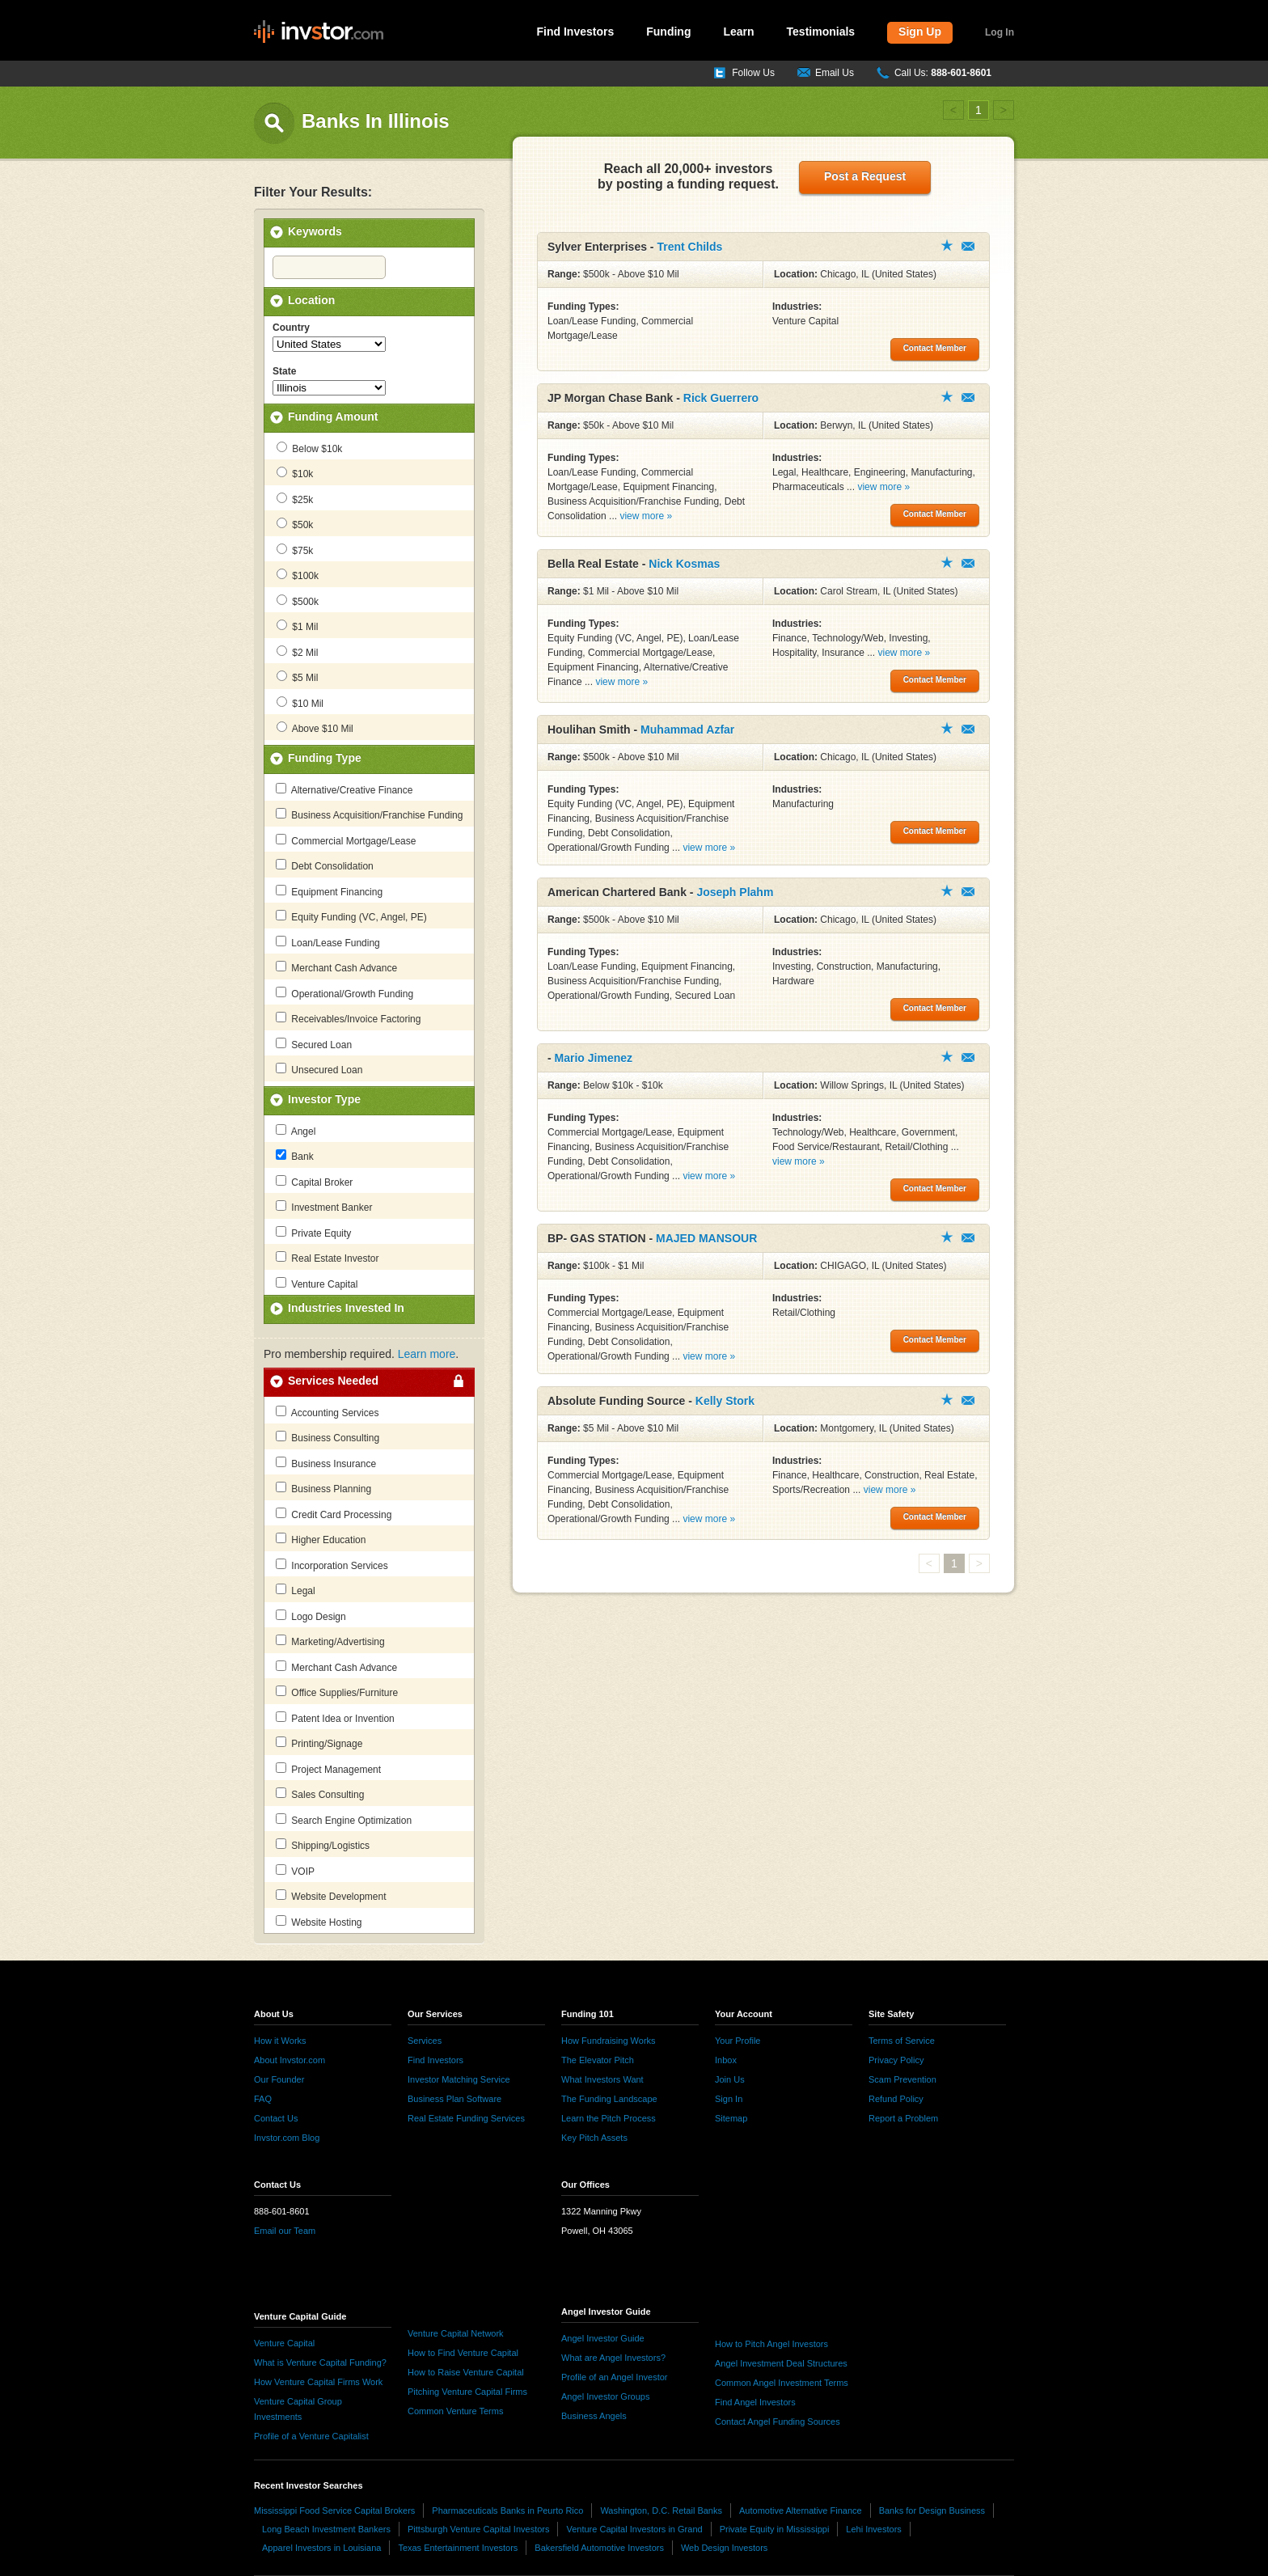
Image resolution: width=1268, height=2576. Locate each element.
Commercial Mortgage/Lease (346, 840)
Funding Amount (333, 416)
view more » (645, 516)
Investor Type (324, 1099)
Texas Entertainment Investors (458, 2548)
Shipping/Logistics (323, 1844)
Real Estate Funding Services (466, 2118)
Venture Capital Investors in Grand (634, 2529)
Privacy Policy (896, 2060)
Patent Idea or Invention (335, 1717)
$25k (295, 499)
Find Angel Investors (755, 2402)
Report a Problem (903, 2118)
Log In (999, 32)
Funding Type (324, 757)
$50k (295, 524)
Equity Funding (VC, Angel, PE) (351, 916)
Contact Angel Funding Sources (777, 2421)
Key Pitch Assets (594, 2137)
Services (425, 2040)
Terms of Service (902, 2040)
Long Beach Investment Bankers (326, 2529)
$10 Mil (300, 702)
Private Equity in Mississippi (775, 2529)
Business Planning (323, 1488)
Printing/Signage (319, 1742)
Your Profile (737, 2040)
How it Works (280, 2040)
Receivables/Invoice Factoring (348, 1018)
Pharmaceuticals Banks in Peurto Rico (507, 2510)
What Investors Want (602, 2079)
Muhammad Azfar (687, 729)
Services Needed (333, 1380)
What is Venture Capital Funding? (320, 2362)
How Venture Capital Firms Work (318, 2382)
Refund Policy (896, 2099)
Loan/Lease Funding (328, 942)
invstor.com (318, 32)
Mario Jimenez (593, 1057)
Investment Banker (324, 1206)
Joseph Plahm (734, 892)
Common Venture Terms (455, 2411)
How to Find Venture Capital (463, 2353)
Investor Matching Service (459, 2079)
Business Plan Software (454, 2099)
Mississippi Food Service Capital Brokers (334, 2510)
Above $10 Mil (315, 727)
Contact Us (276, 2118)
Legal (295, 1590)
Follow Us (753, 72)
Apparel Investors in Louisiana (321, 2548)
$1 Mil (297, 626)
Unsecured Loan (319, 1069)
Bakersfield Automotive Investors (599, 2548)
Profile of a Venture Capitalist (311, 2436)
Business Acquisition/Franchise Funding (369, 814)
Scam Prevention (902, 2079)
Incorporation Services (332, 1565)
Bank (295, 1155)
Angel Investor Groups (605, 2396)
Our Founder (279, 2079)
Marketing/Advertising (330, 1641)
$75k (295, 550)
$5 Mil (297, 676)
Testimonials (821, 31)
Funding (668, 31)
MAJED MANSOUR (706, 1238)
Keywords (315, 231)
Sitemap (731, 2118)
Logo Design (311, 1615)
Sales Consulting (320, 1793)
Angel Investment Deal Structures (781, 2363)
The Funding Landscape (609, 2099)
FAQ (263, 2099)
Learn (738, 31)
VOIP (295, 1870)
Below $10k (309, 448)
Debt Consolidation (325, 865)
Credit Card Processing (333, 1514)
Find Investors (576, 31)
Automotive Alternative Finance (800, 2510)
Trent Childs (689, 246)
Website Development (331, 1895)
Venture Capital (316, 1283)
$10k (295, 473)
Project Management (328, 1768)
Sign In (728, 2099)
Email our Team (284, 2230)
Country (291, 327)
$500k (298, 600)
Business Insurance (326, 1463)
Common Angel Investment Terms (781, 2383)
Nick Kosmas (684, 563)
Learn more (427, 1353)
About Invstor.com (289, 2060)
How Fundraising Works (608, 2040)
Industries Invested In (346, 1307)
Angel (295, 1130)
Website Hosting (319, 1921)
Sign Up (919, 31)
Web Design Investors (724, 2548)
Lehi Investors (873, 2529)
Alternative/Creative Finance (344, 789)
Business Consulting (327, 1437)
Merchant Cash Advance (336, 967)
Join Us (730, 2079)
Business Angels (594, 2416)
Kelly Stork (724, 1400)
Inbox (726, 2060)
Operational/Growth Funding (344, 993)
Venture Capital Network (456, 2333)
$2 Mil (297, 651)
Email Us (834, 72)
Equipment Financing (329, 891)
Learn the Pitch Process (608, 2118)
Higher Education (321, 1539)
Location (311, 300)
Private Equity (313, 1232)
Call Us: (942, 72)
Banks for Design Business (932, 2510)
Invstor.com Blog (286, 2137)
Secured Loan (314, 1044)
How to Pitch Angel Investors (771, 2344)
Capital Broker (314, 1181)
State (284, 371)
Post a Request (865, 176)
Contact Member (968, 246)
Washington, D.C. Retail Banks (661, 2510)
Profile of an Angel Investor (614, 2377)
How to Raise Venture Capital (466, 2372)
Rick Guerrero (721, 397)
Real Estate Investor (327, 1257)
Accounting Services (327, 1412)
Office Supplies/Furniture (337, 1692)
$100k (298, 575)
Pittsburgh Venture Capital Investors (478, 2529)
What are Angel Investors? (613, 2357)
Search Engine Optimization (344, 1819)
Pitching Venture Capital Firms (467, 2391)
